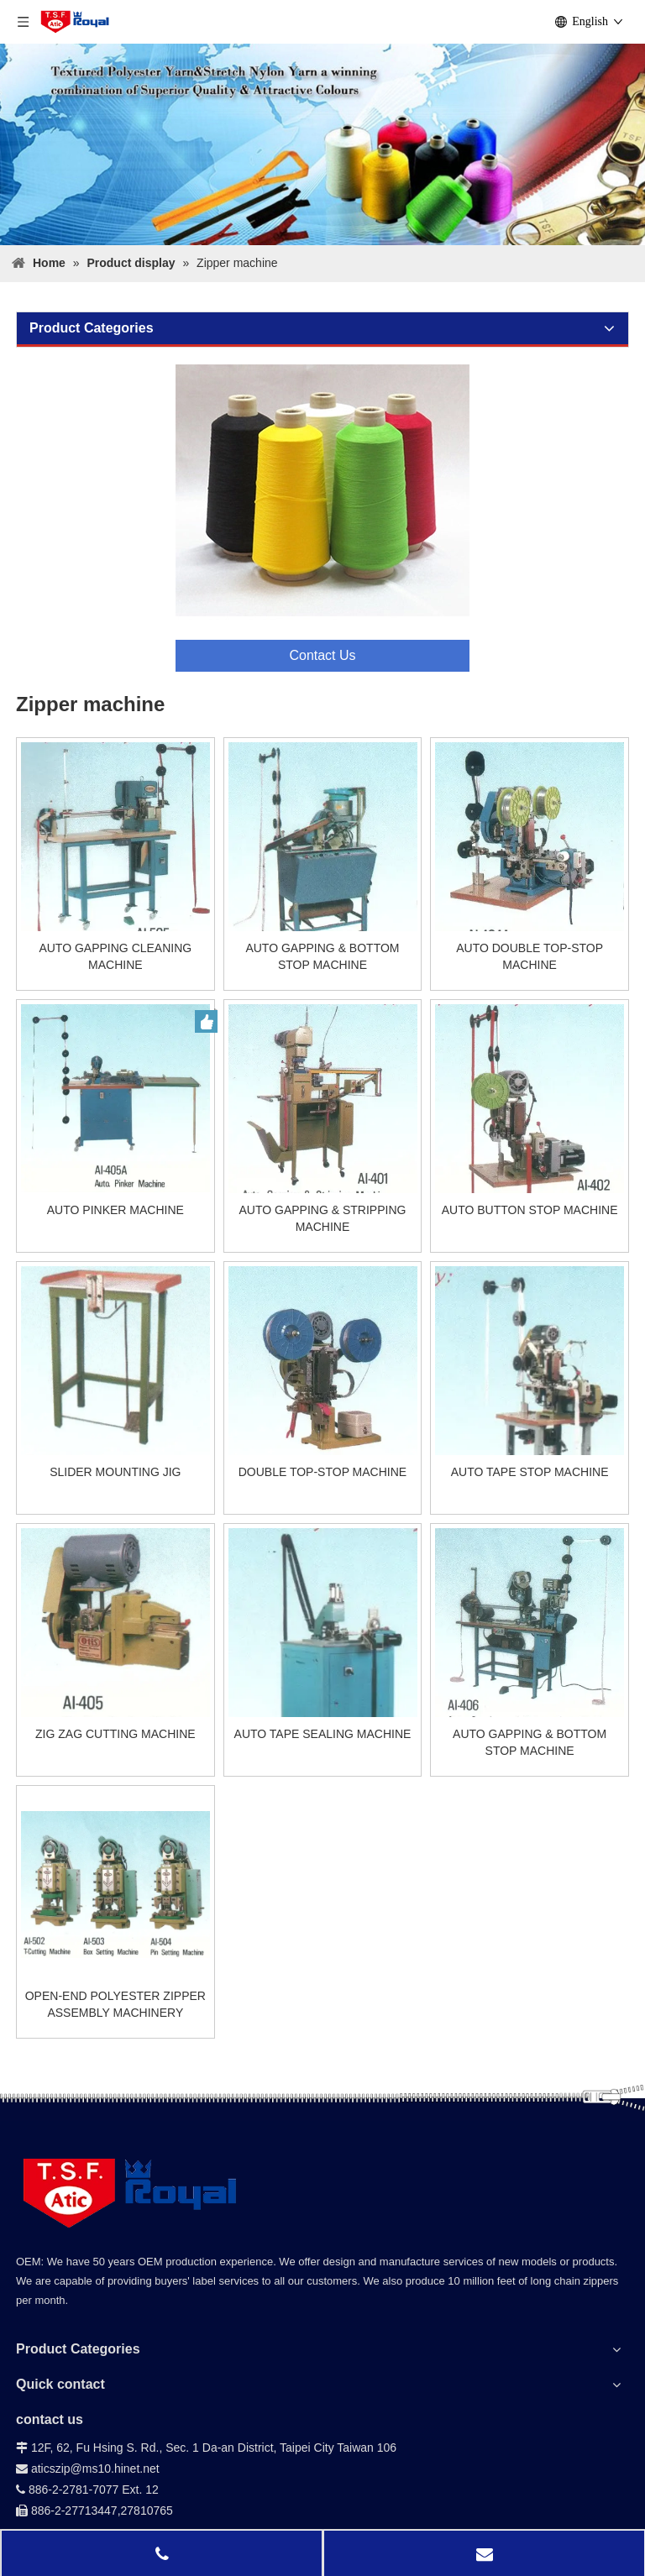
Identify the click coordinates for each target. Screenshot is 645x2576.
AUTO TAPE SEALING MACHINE (323, 1734)
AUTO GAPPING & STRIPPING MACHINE (322, 1218)
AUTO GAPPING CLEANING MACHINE (115, 956)
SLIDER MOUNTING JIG (115, 1472)
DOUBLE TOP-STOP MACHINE (322, 1472)
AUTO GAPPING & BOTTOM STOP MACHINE (322, 956)
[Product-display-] (322, 144)
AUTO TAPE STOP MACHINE (530, 1472)
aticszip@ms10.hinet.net (88, 2468)
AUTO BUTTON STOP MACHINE (530, 1210)
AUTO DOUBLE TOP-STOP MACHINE (529, 956)
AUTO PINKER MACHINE (115, 1210)
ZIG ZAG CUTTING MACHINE (115, 1734)
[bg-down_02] (322, 2103)
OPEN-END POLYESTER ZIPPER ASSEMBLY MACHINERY (115, 2004)
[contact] (322, 518)
